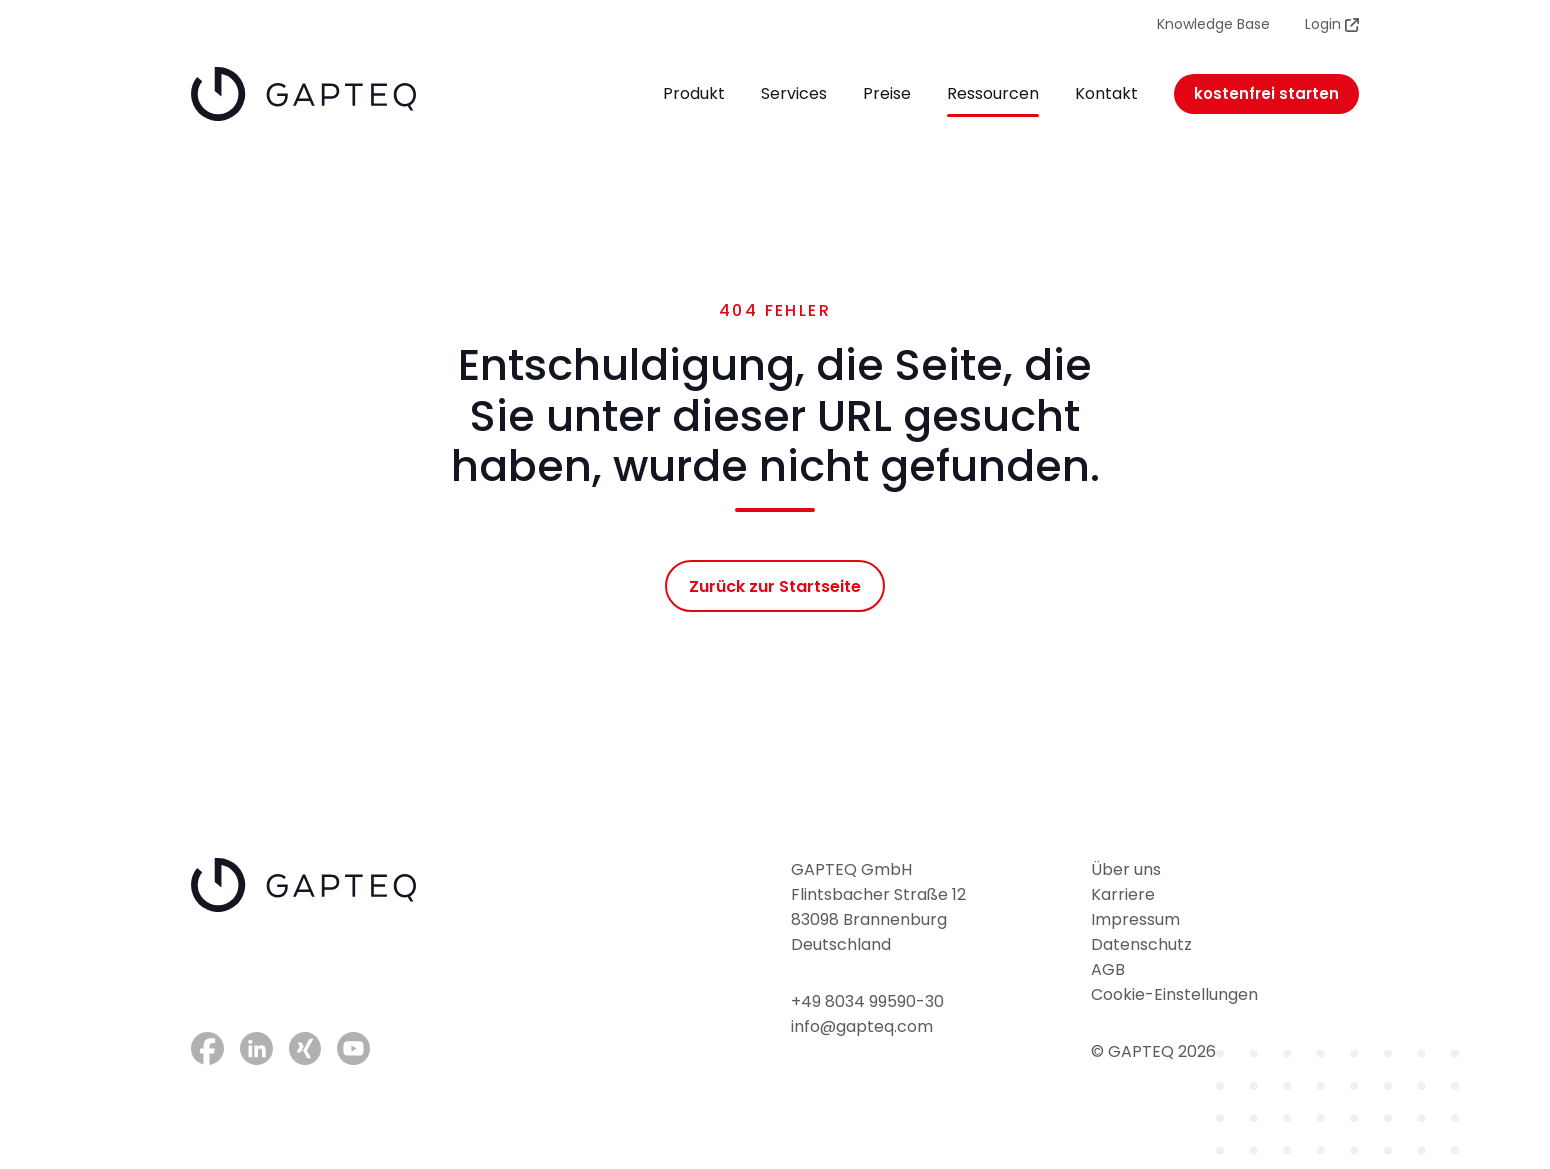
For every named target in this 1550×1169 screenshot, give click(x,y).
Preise (887, 93)
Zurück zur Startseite (775, 586)
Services (794, 93)
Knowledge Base (1213, 24)
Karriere (1123, 894)
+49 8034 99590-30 (867, 1001)
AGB (1108, 969)
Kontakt (1106, 93)
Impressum (1135, 919)
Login (1332, 24)
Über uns (1126, 869)
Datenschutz (1141, 944)
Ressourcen (993, 93)
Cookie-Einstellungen (1174, 994)
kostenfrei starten (1266, 93)
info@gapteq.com (862, 1026)
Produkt (694, 93)
